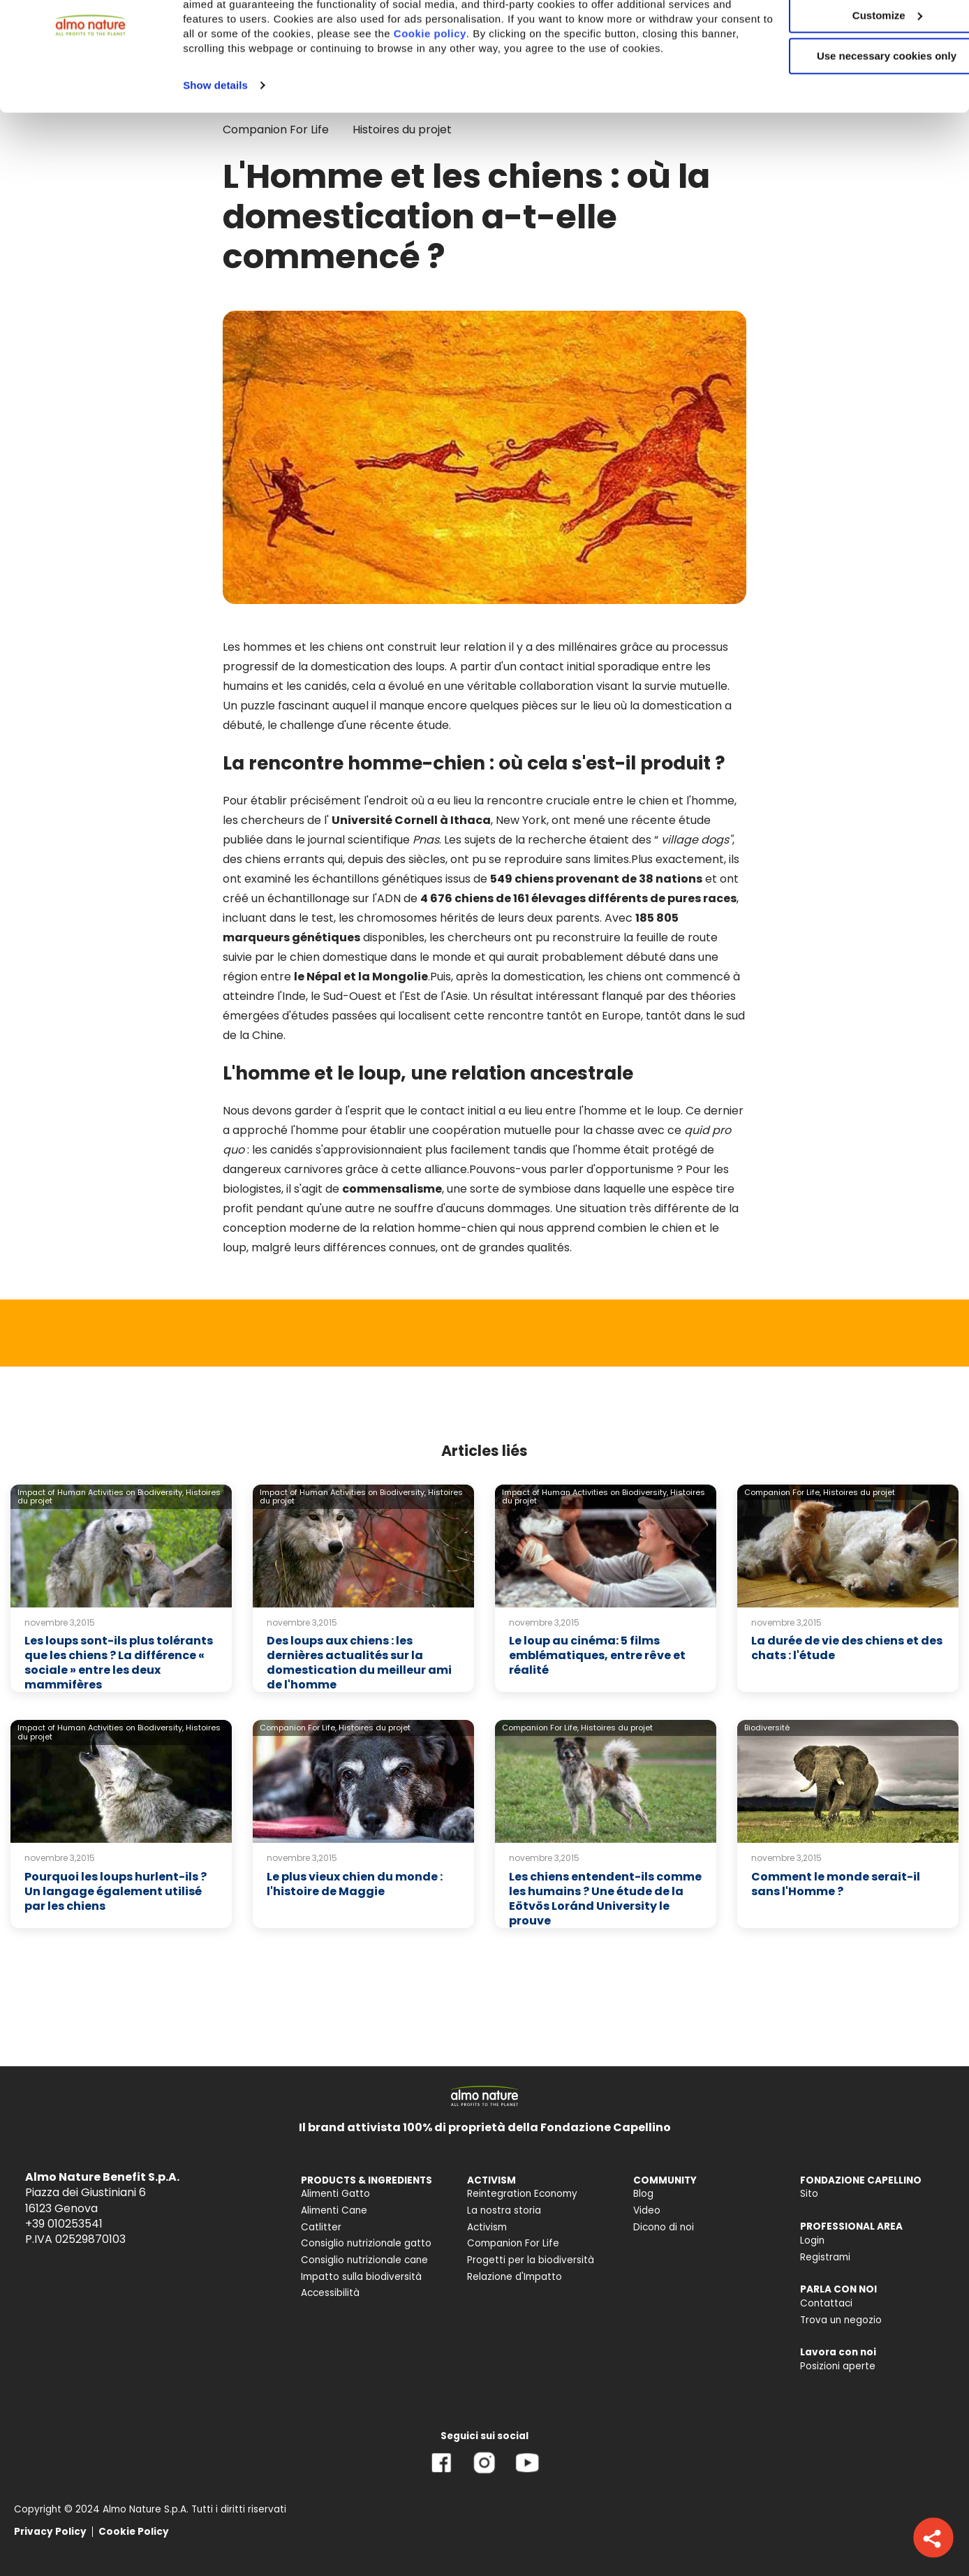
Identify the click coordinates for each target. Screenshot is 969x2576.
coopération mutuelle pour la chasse (533, 1130)
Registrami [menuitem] (825, 2257)
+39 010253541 (64, 2224)
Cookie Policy (133, 2531)
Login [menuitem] (812, 2240)
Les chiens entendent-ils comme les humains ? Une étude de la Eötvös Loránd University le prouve (605, 1898)
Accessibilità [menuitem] (330, 2292)
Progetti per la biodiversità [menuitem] (530, 2260)
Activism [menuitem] (487, 2227)
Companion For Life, (782, 1492)
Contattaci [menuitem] (826, 2303)
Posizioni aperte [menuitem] (837, 2366)
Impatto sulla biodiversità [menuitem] (361, 2276)
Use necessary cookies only (852, 117)
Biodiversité (767, 1727)
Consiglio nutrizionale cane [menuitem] (364, 2260)
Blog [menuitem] (643, 2193)
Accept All (852, 35)
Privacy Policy (50, 2531)
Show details (215, 160)
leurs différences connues (365, 1247)
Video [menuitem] (646, 2210)
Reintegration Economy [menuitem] (522, 2193)
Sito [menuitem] (809, 2193)
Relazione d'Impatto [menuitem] (514, 2276)
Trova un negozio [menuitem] (841, 2320)
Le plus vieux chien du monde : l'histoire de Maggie (355, 1884)
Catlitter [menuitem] (321, 2227)
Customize (853, 76)
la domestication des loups (371, 666)
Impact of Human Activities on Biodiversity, (100, 1492)
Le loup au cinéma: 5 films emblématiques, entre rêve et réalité (597, 1655)
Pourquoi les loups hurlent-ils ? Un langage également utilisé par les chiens (115, 1891)
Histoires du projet (859, 1492)
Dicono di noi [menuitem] (663, 2227)
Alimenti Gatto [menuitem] (335, 2193)
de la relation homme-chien (420, 1228)
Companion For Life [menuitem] (513, 2243)
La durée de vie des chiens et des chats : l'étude (846, 1648)
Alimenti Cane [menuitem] (334, 2210)
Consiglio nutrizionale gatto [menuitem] (366, 2243)
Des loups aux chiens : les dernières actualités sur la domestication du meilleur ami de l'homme (359, 1662)
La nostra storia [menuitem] (504, 2210)
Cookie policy (557, 94)
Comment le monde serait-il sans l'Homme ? (835, 1884)
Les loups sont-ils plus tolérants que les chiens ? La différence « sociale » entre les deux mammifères (118, 1662)
